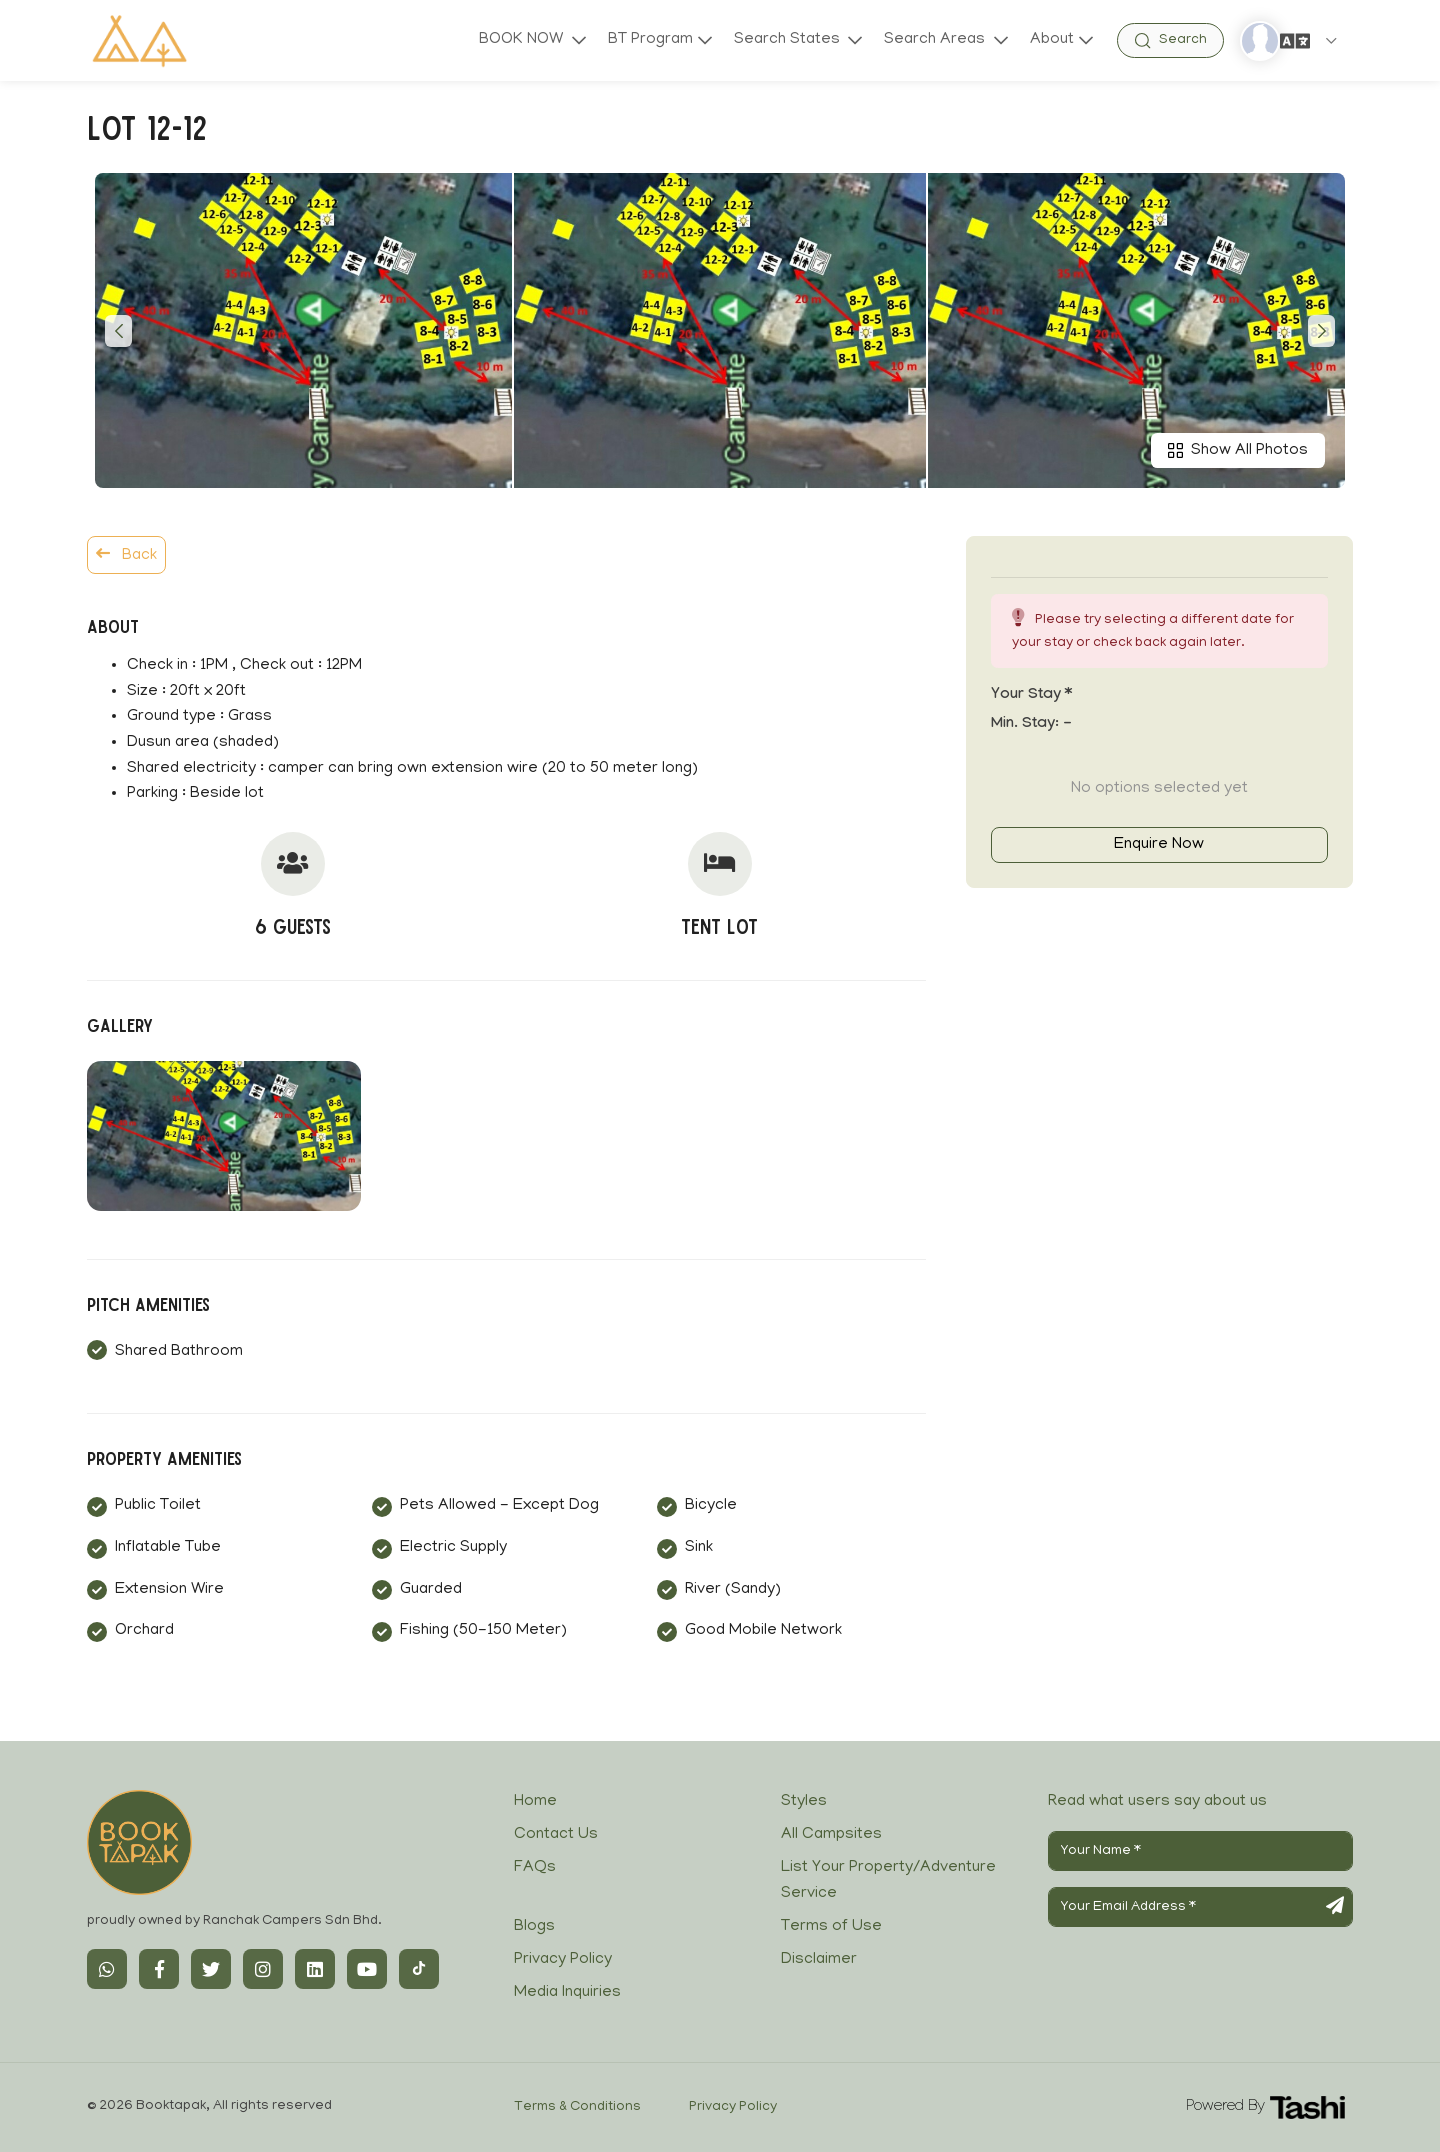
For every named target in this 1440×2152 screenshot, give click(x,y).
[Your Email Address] (1200, 1907)
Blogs (534, 1927)
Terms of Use (831, 1927)
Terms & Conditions (577, 2107)
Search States (789, 40)
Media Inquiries (567, 1993)
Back (126, 555)
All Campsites (831, 1835)
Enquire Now (1159, 845)
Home (535, 1802)
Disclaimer (819, 1960)
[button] (118, 331)
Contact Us (556, 1835)
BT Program (650, 40)
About (1052, 40)
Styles (804, 1802)
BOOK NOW (523, 40)
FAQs (535, 1868)
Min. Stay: (1031, 725)
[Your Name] (1200, 1851)
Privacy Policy (563, 1960)
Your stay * (1031, 696)
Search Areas (936, 40)
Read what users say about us (1157, 1802)
